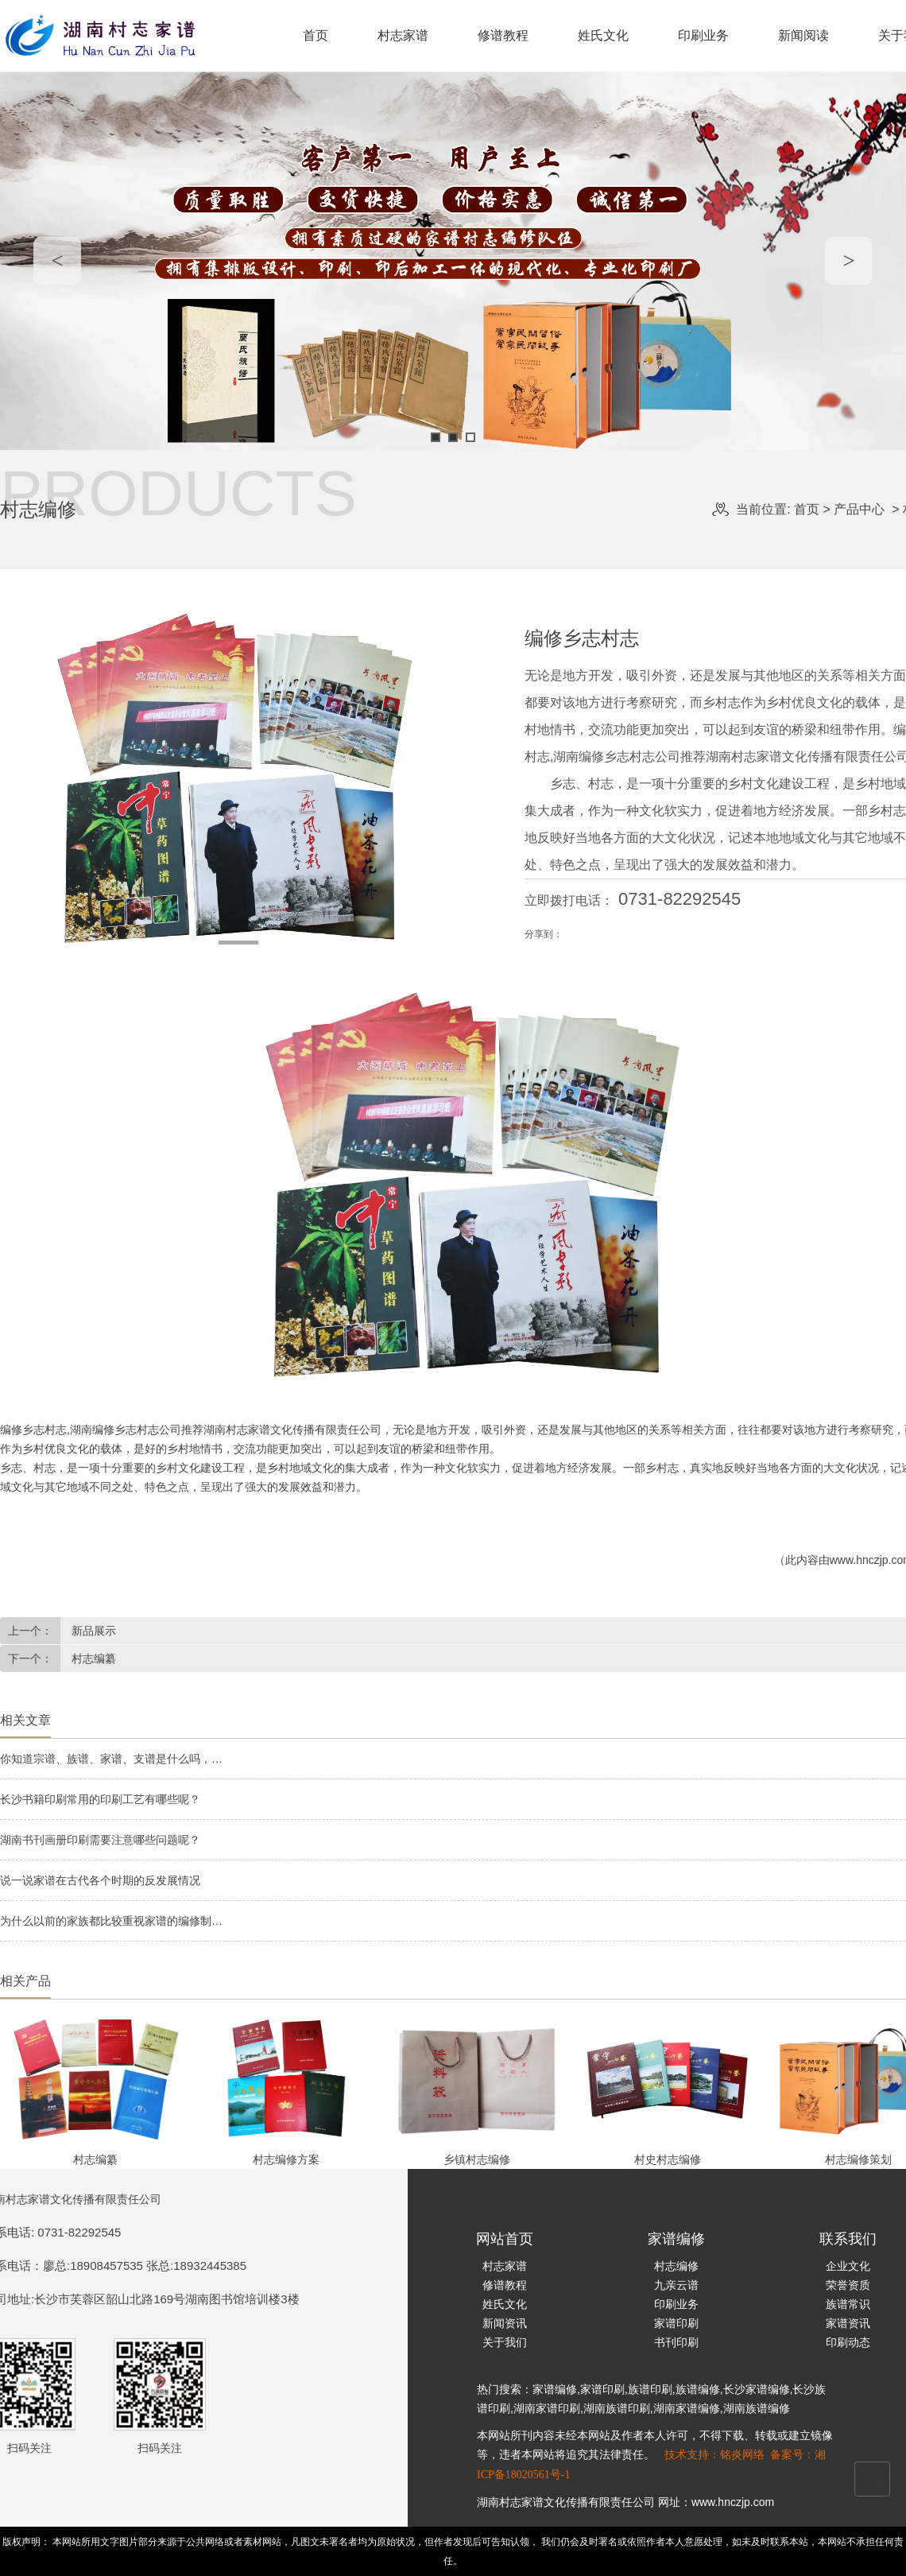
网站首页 (504, 2239)
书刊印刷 (676, 2342)
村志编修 (676, 2266)
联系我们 (848, 2239)
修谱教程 (503, 35)
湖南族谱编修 (756, 2408)
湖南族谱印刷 (616, 2408)
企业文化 (848, 2266)
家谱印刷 (676, 2323)
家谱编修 (676, 2239)
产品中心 (859, 509)
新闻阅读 (803, 35)
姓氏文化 (603, 35)
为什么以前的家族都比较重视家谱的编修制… (111, 1921)
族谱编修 (698, 2389)
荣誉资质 (848, 2285)
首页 (315, 35)
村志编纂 (92, 1658)
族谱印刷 (650, 2389)
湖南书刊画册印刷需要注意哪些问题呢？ (100, 1839)
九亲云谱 (676, 2285)
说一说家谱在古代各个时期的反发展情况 (100, 1880)
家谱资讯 (848, 2323)
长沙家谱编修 (756, 2389)
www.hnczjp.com (732, 2502)
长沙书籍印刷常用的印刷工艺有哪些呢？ (100, 1799)
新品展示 (92, 1630)
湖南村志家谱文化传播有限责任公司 (566, 2502)
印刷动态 (848, 2342)
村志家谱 (403, 35)
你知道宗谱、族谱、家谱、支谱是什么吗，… (111, 1758)
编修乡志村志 (33, 1429)
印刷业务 (703, 35)
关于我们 (504, 2342)
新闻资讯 (504, 2323)
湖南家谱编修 (686, 2408)
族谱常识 (848, 2304)
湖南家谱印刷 (546, 2408)
